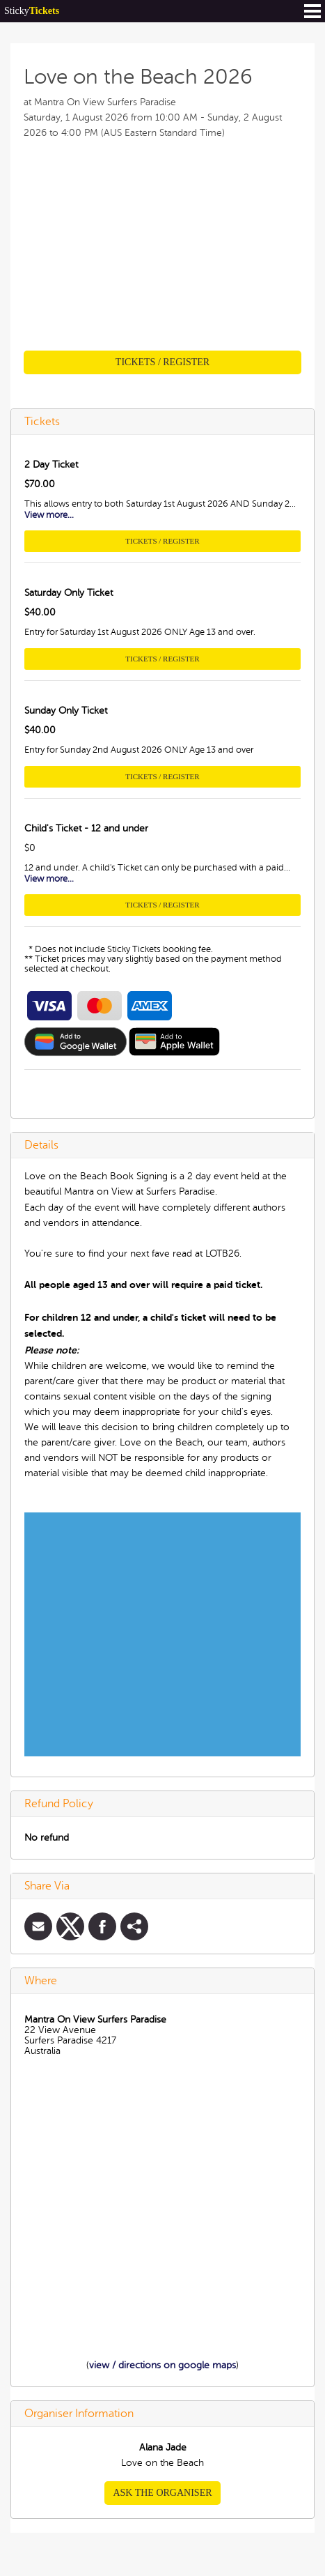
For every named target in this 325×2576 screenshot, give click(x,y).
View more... (49, 515)
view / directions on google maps (162, 2365)
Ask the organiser (162, 2492)
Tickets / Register (162, 362)
